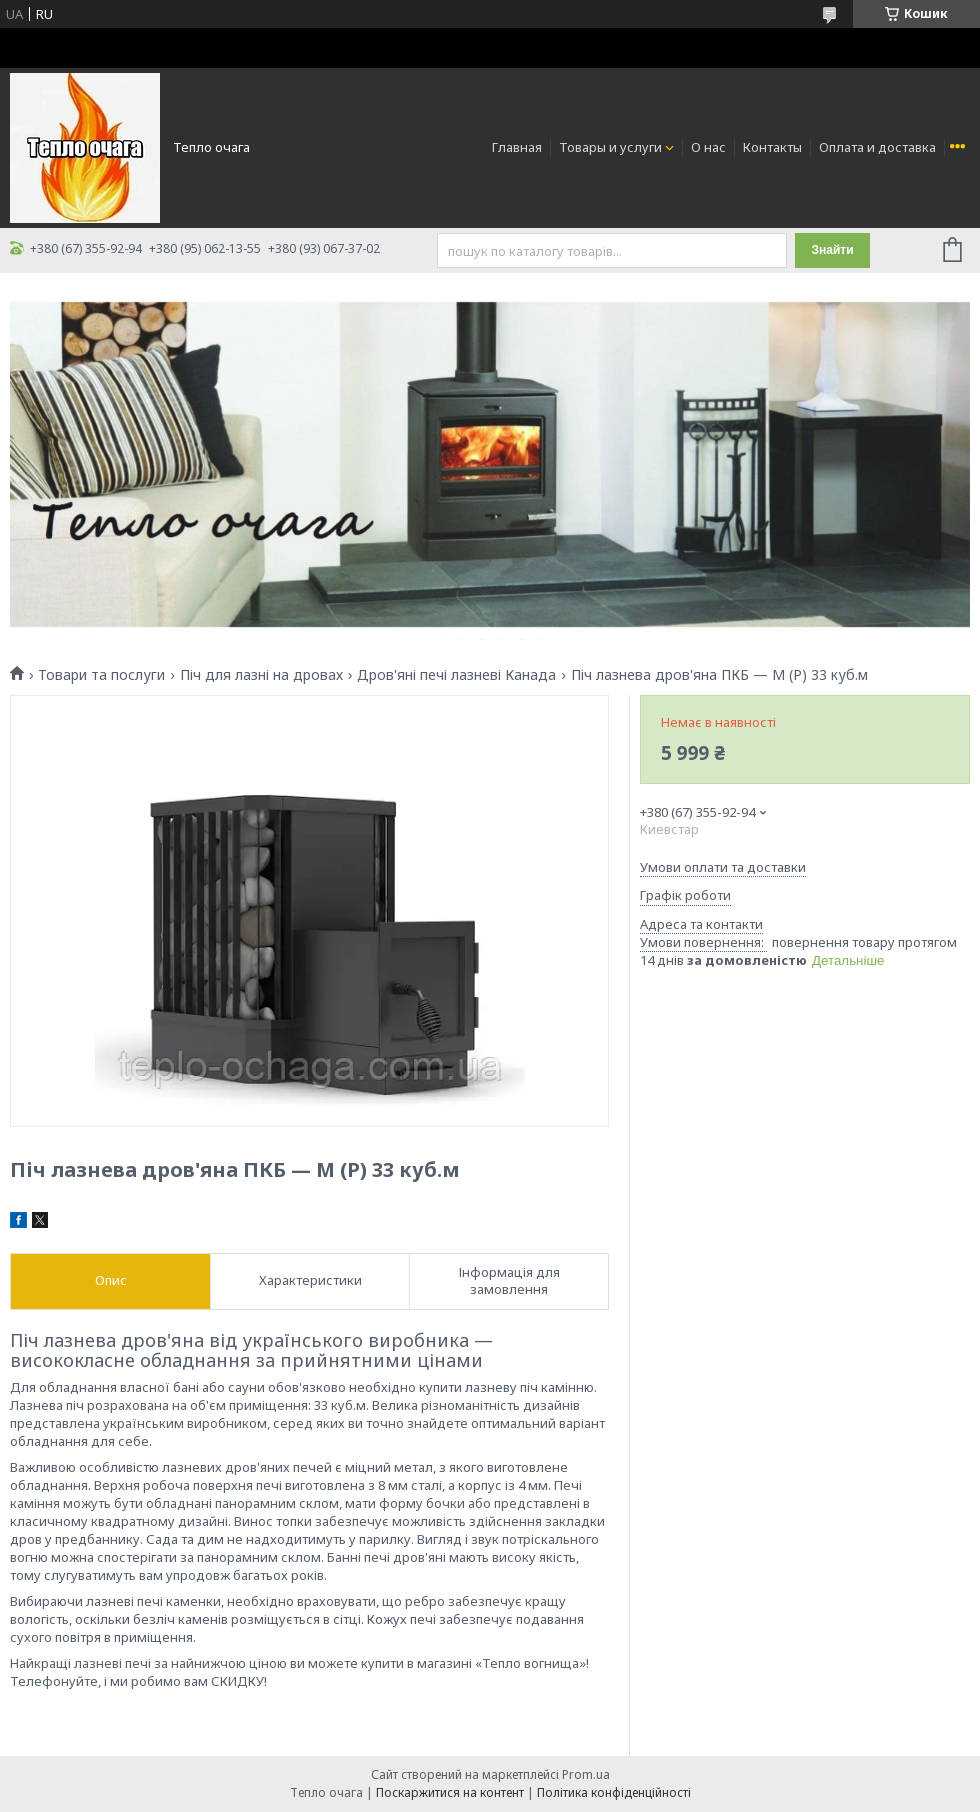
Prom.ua (586, 1774)
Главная (517, 147)
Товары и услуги (610, 147)
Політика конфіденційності (614, 1792)
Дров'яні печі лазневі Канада (456, 675)
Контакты (772, 147)
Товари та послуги (101, 675)
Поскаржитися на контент (450, 1792)
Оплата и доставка (877, 147)
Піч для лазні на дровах (261, 675)
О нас (708, 147)
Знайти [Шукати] (832, 250)
